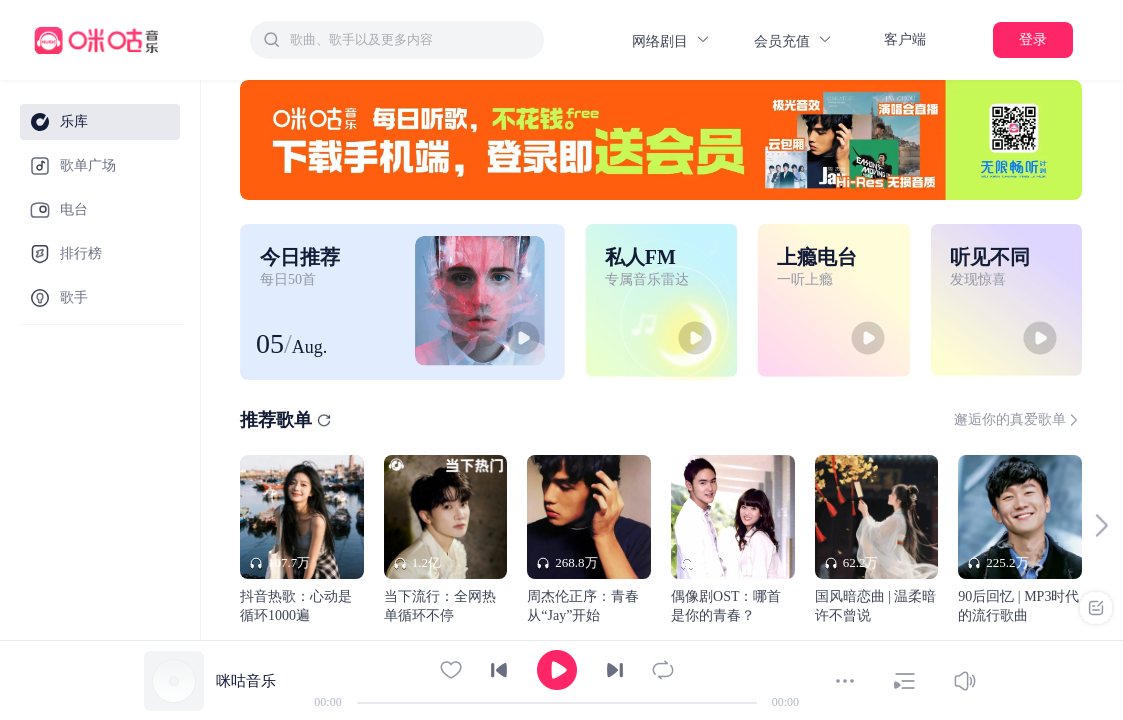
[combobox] (397, 40)
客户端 (905, 39)
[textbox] (411, 40)
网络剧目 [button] (671, 40)
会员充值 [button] (793, 40)
